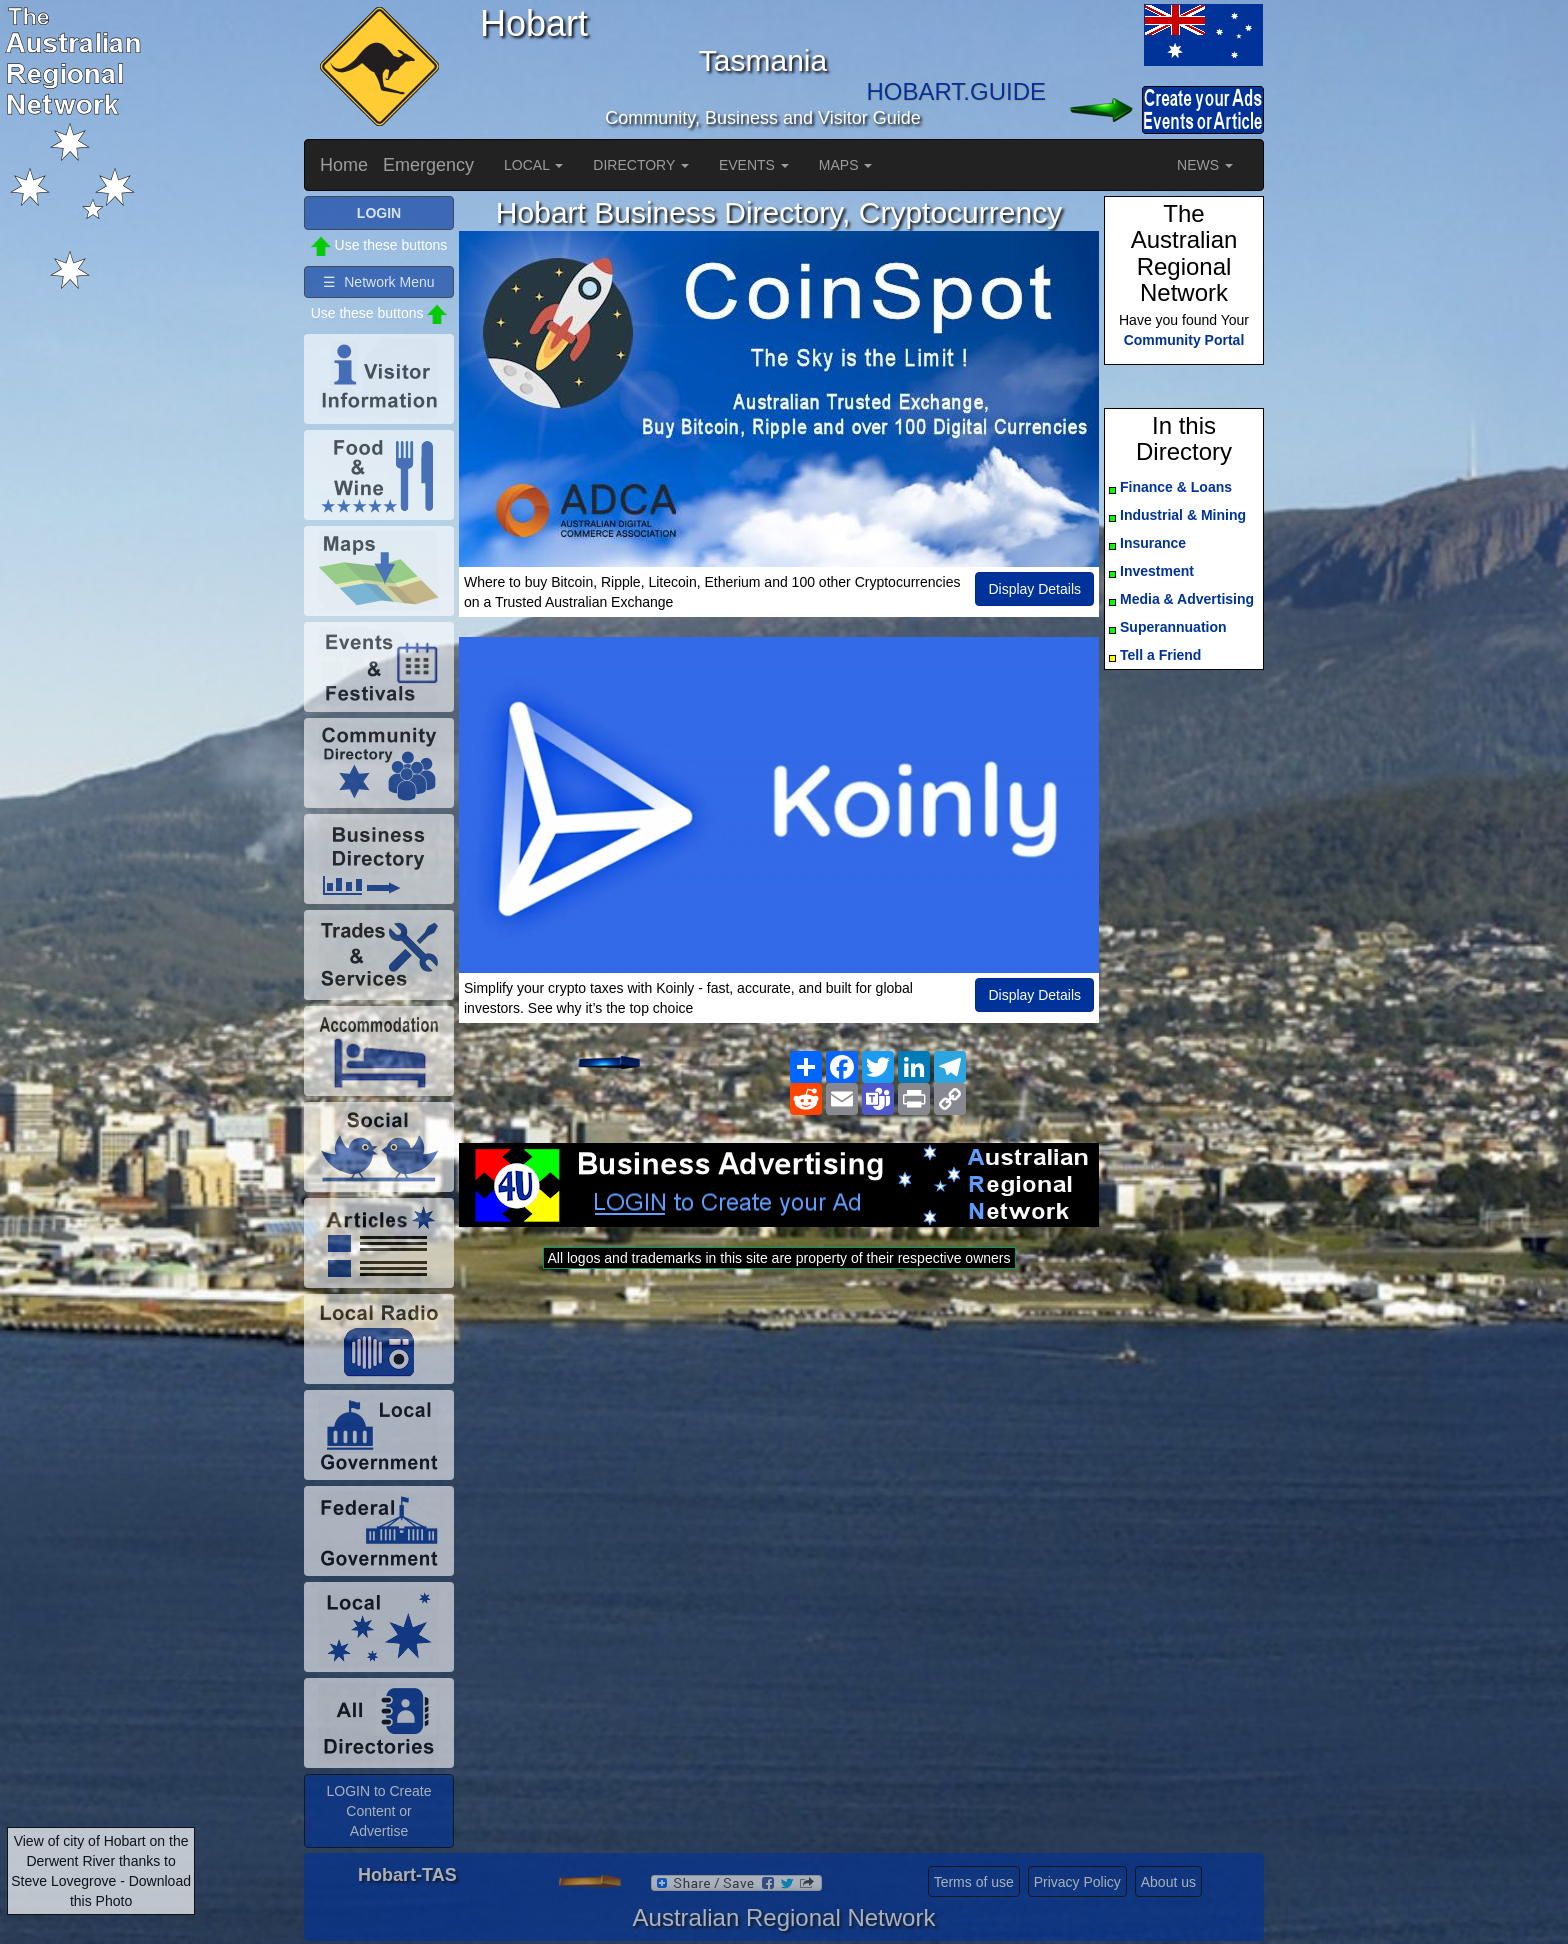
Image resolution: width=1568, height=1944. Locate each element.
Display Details (1034, 589)
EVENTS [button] (754, 165)
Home (344, 165)
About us (1168, 1882)
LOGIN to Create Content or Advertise (378, 1811)
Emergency (428, 165)
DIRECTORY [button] (641, 165)
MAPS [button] (846, 165)
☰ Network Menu (378, 282)
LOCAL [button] (533, 165)
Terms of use (974, 1882)
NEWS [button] (1205, 165)
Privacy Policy (1077, 1882)
